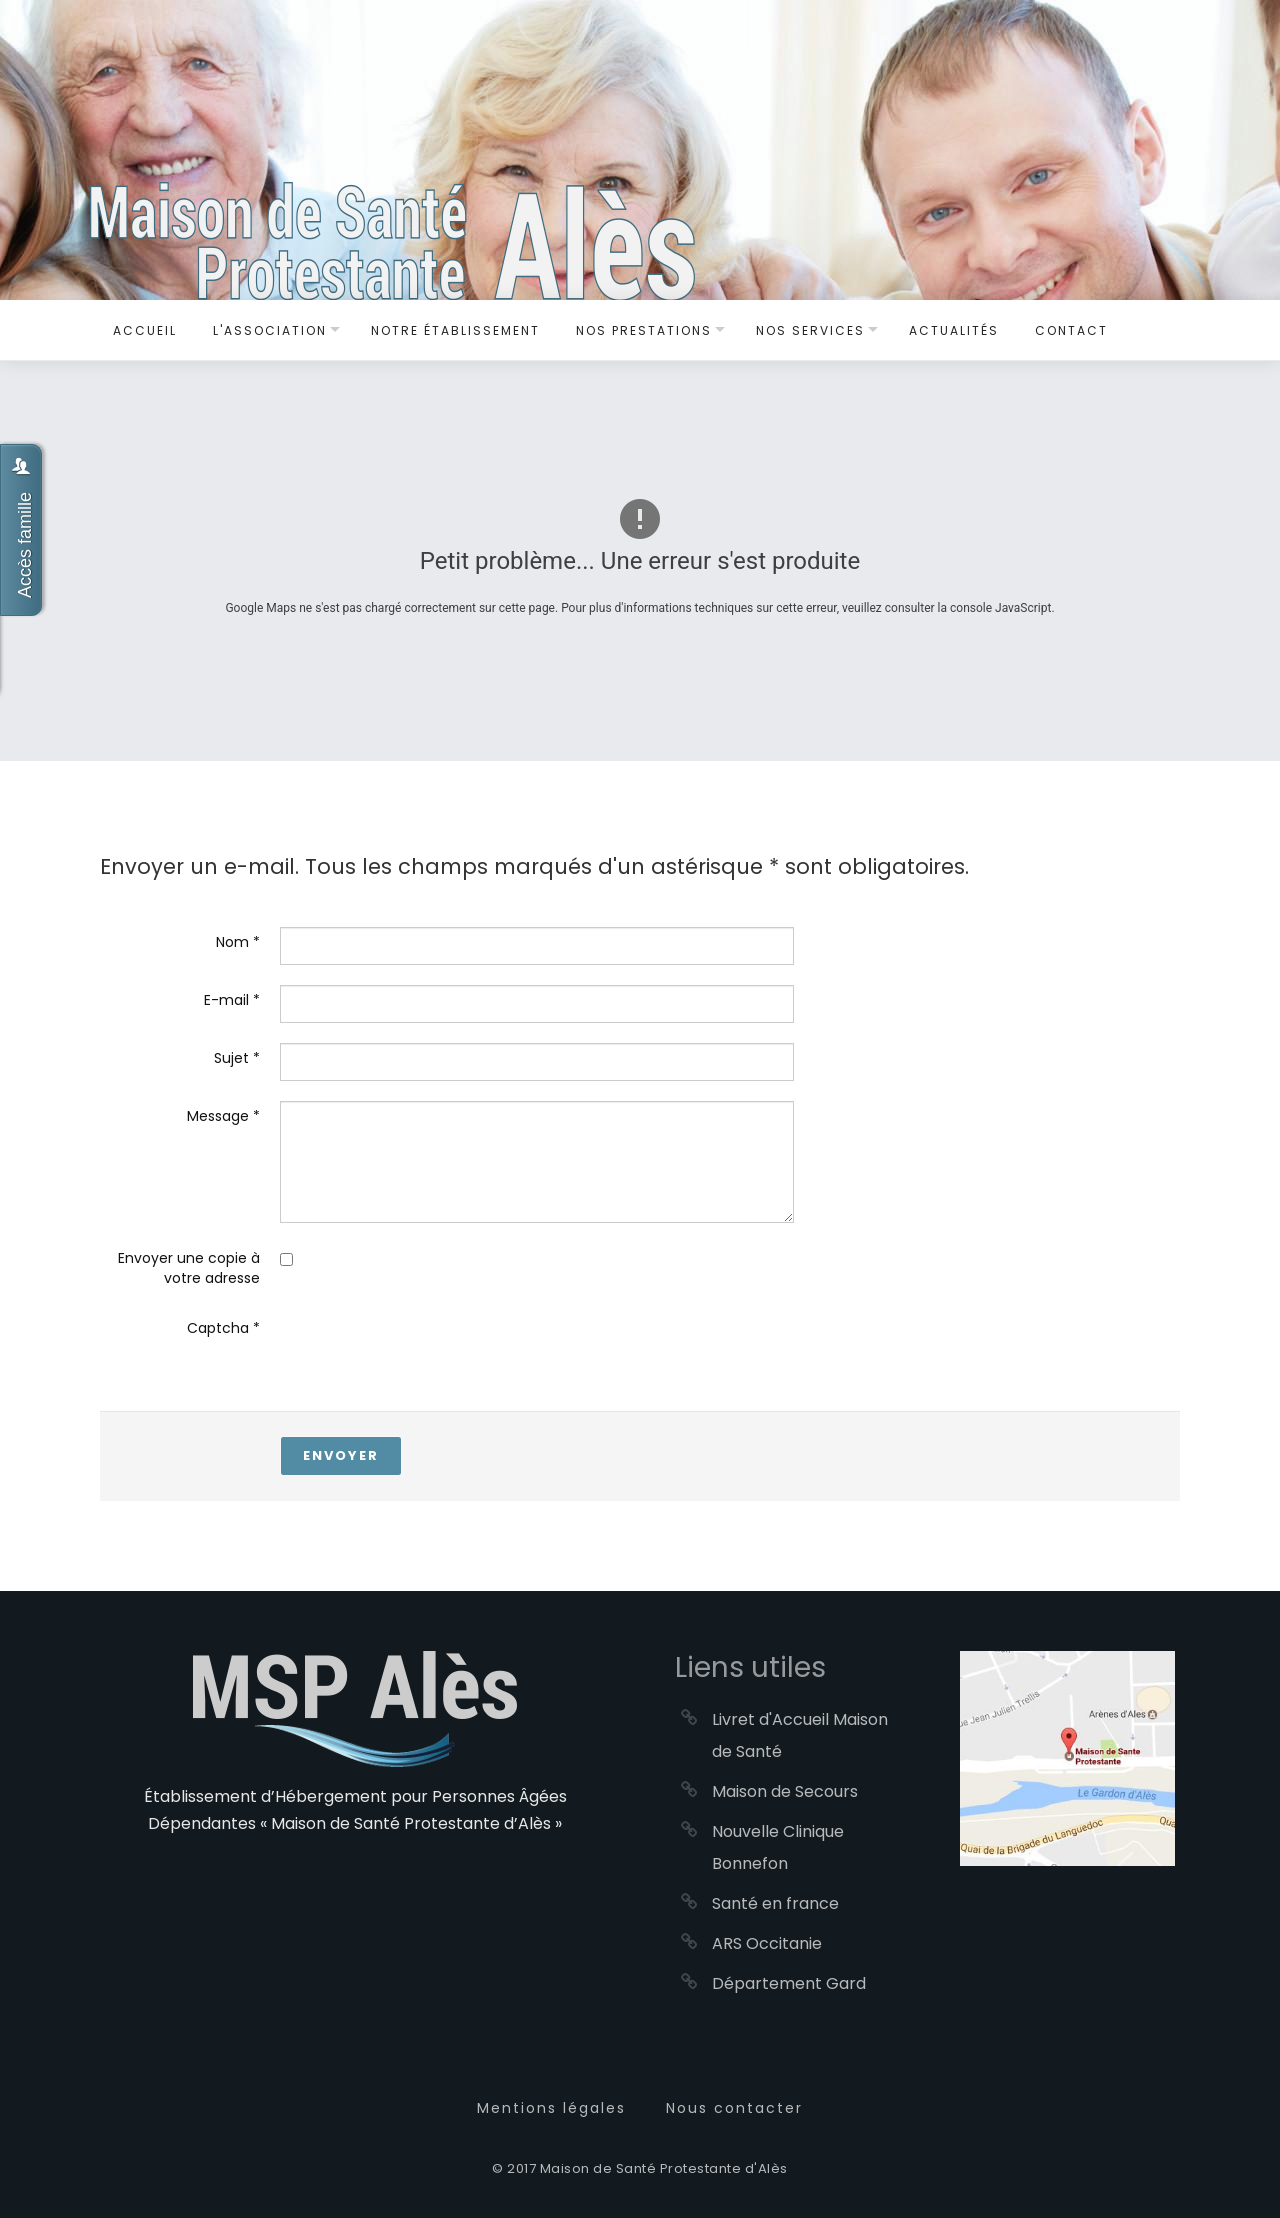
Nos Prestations (644, 330)
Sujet (237, 1058)
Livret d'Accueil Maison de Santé (800, 1735)
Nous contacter (734, 2108)
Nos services (810, 330)
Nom (238, 942)
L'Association (270, 330)
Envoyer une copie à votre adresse (189, 1268)
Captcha (223, 1328)
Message (223, 1116)
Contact (1071, 330)
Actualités (954, 330)
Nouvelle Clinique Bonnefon (778, 1847)
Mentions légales (551, 2108)
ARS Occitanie (767, 1943)
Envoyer (341, 1455)
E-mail (232, 1000)
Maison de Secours (785, 1791)
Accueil (145, 330)
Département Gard (789, 1983)
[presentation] (432, 1352)
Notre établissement (455, 330)
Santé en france (775, 1903)
